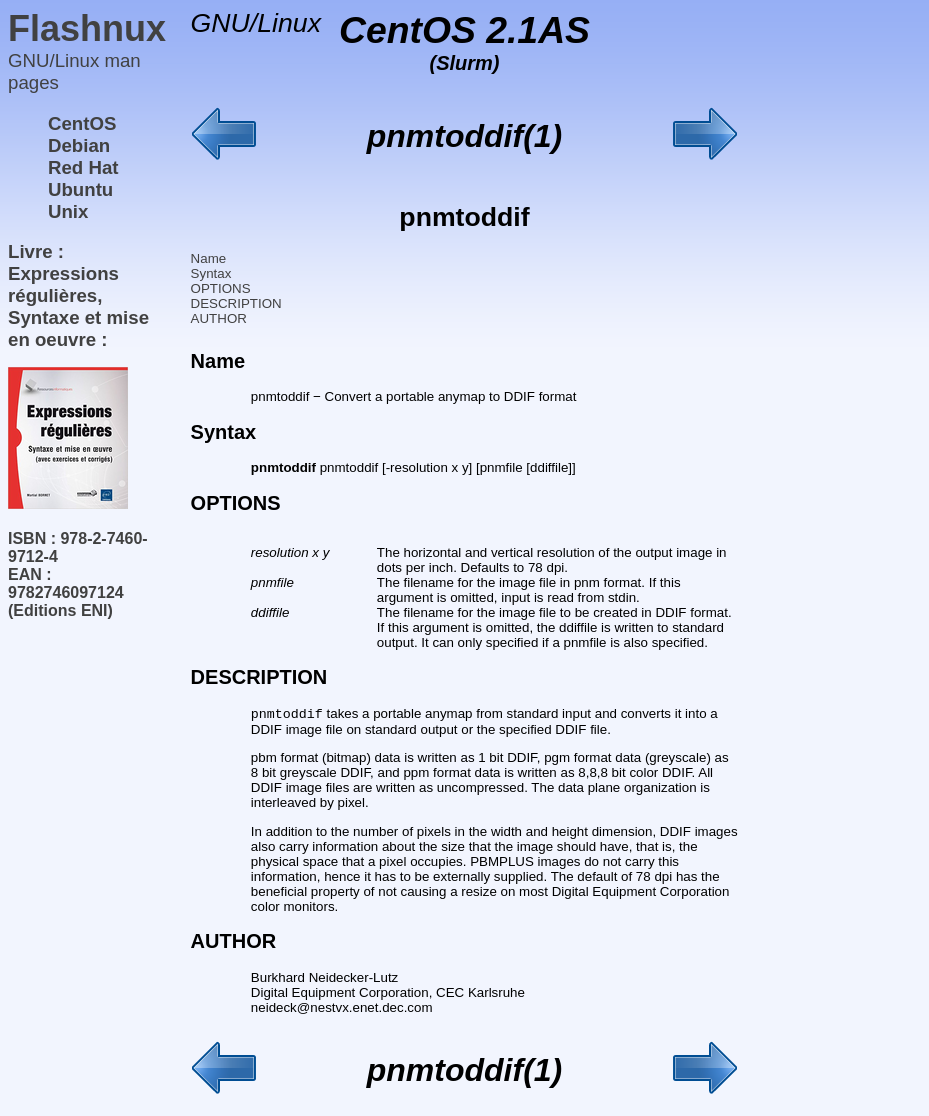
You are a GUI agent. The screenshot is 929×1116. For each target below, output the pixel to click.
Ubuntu (80, 189)
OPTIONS (221, 288)
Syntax (211, 273)
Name (209, 258)
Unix (68, 211)
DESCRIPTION (236, 303)
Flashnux (87, 28)
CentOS (82, 123)
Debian (79, 145)
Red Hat (83, 167)
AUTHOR (219, 318)
